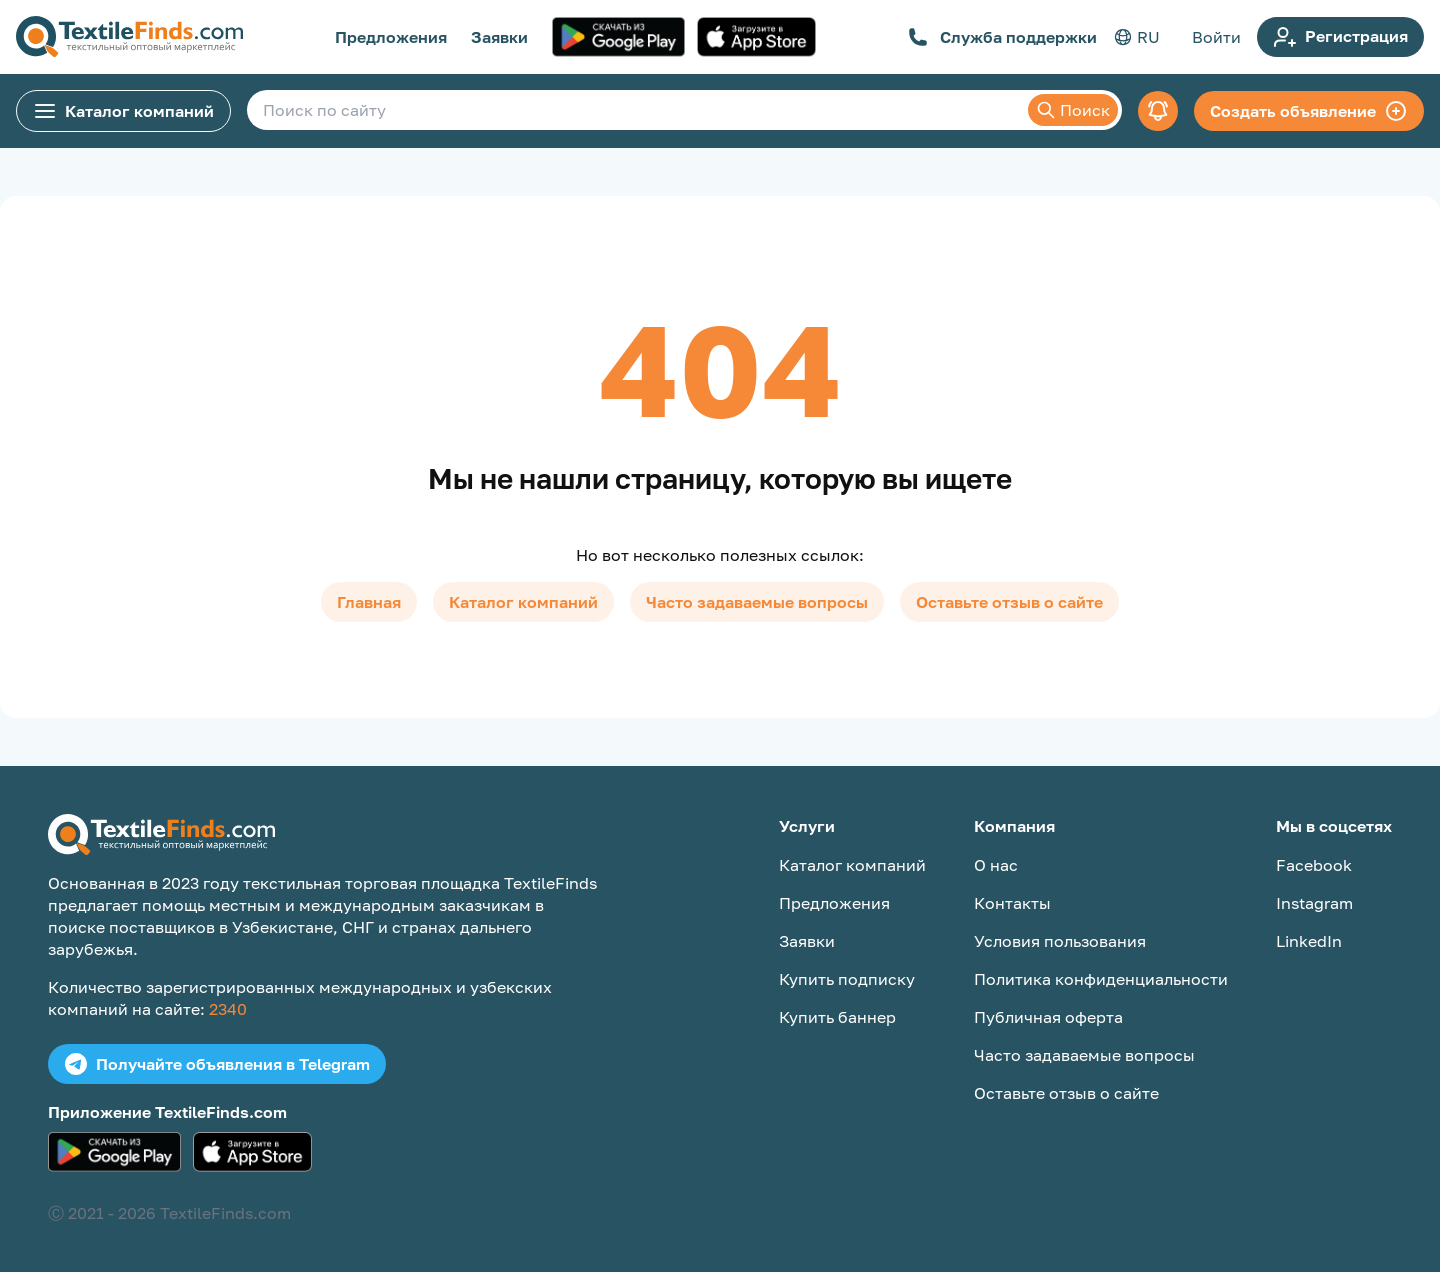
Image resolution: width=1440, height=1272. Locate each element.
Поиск (1073, 110)
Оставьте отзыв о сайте (1009, 602)
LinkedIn (1309, 941)
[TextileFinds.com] (129, 37)
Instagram (1314, 903)
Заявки (499, 37)
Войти (1216, 37)
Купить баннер (837, 1017)
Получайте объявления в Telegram (217, 1064)
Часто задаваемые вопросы (757, 602)
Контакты (1012, 903)
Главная (369, 602)
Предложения (391, 37)
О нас (996, 865)
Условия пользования (1060, 941)
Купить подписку (847, 979)
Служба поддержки (1002, 37)
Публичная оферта (1048, 1017)
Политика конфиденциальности (1101, 979)
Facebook (1314, 865)
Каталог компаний (123, 111)
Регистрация (1340, 37)
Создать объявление (1309, 111)
